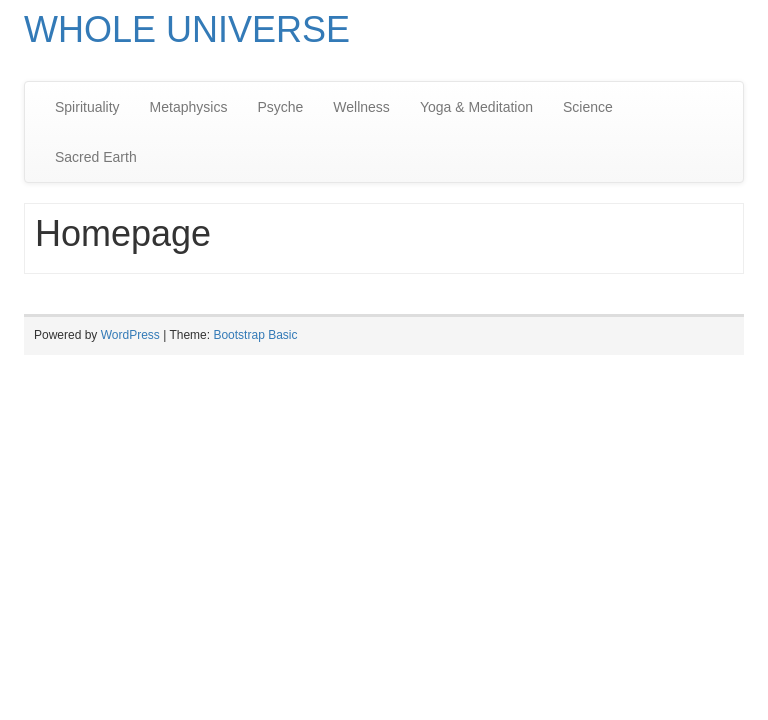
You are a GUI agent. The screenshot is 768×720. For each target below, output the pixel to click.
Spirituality (87, 107)
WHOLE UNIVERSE (187, 29)
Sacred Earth (96, 157)
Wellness (361, 107)
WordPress (130, 335)
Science (588, 107)
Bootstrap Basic (255, 335)
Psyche (280, 107)
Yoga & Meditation (476, 107)
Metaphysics (189, 107)
